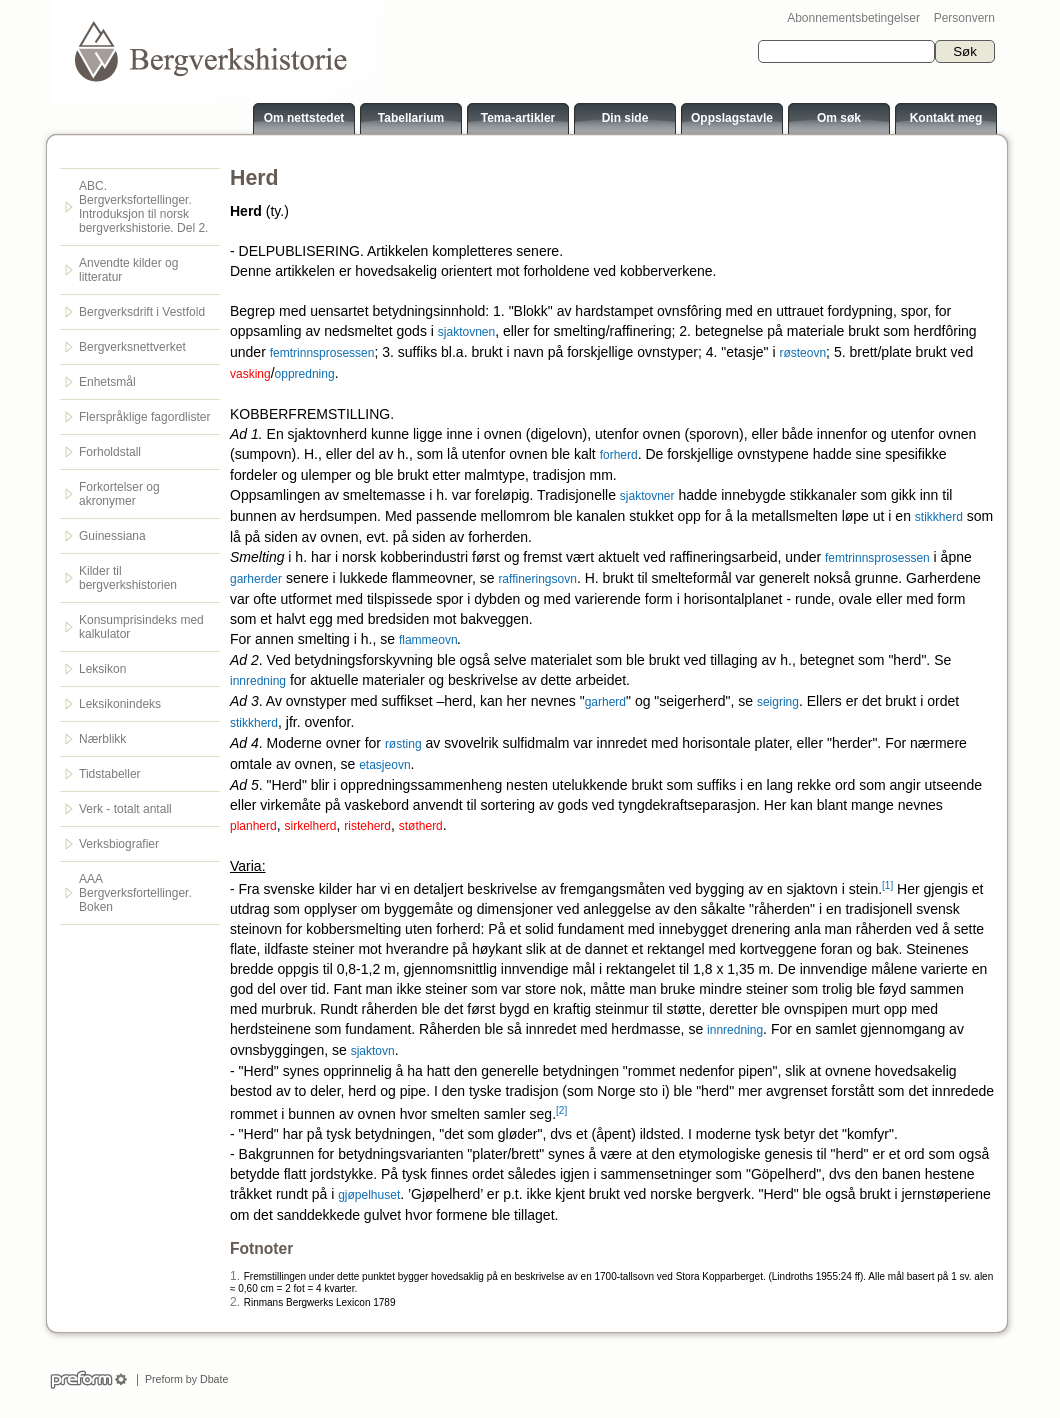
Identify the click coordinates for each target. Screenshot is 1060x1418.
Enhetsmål (107, 382)
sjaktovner (647, 496)
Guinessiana (112, 536)
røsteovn (802, 353)
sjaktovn (373, 1051)
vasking (250, 374)
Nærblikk (102, 739)
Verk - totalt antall (125, 809)
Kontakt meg (946, 118)
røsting (403, 744)
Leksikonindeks (120, 704)
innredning (258, 681)
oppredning (305, 374)
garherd (605, 702)
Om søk (839, 118)
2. (235, 1302)
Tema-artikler (518, 118)
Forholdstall (110, 452)
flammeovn (428, 640)
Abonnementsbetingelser (853, 18)
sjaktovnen (466, 332)
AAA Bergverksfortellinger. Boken (135, 893)
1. (235, 1276)
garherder (256, 579)
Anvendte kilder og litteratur (128, 270)
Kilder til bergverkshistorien (128, 578)
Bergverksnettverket (132, 347)
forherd (619, 455)
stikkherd (939, 517)
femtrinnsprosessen (322, 353)
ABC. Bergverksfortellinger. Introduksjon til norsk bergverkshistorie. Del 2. (143, 207)
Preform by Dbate (183, 1379)
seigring (778, 702)
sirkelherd (311, 826)
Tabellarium (411, 118)
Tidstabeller (110, 774)
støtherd (421, 826)
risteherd (367, 826)
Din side (625, 118)
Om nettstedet (304, 118)
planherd (253, 826)
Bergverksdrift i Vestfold (142, 312)
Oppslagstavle (732, 118)
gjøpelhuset (369, 1195)
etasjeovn (384, 765)
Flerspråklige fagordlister (144, 417)
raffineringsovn (537, 579)
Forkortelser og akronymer (119, 494)
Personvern (964, 18)
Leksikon (102, 669)
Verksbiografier (119, 844)
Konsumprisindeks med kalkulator (141, 627)
